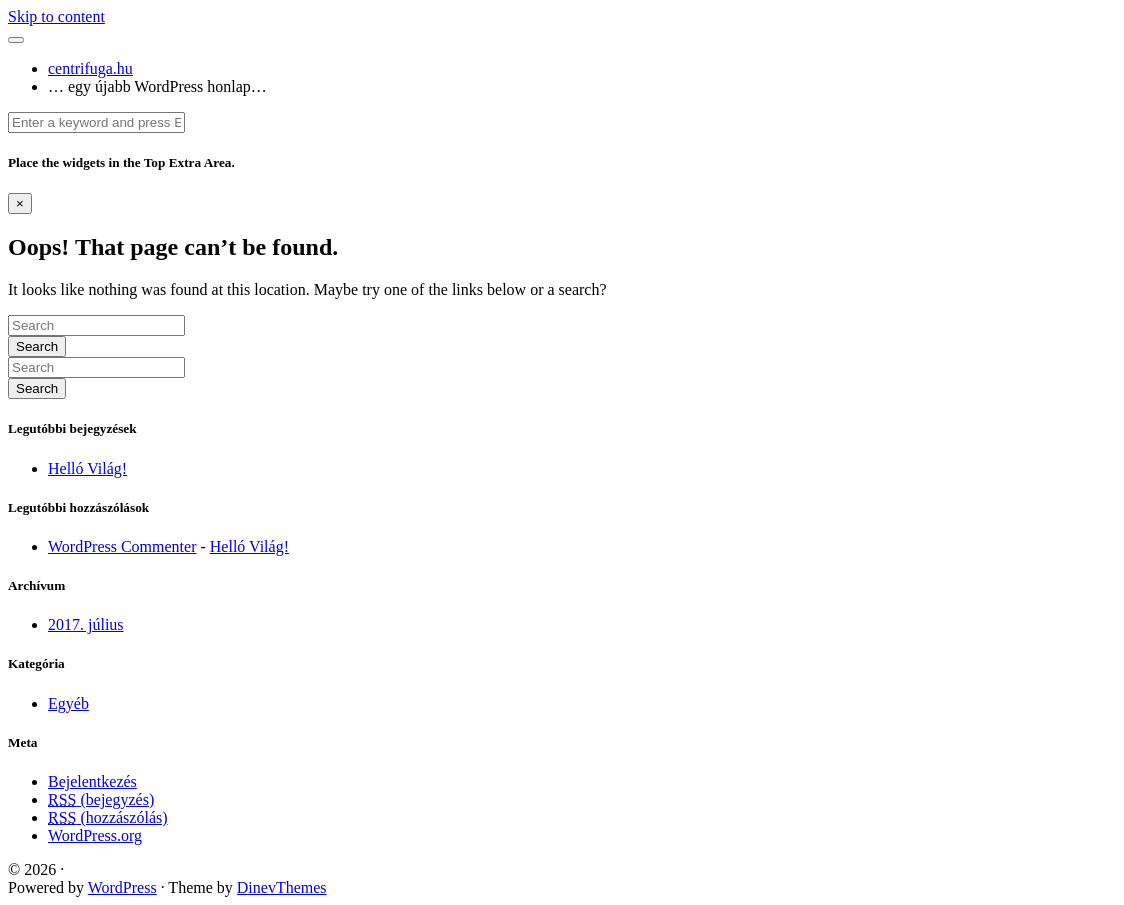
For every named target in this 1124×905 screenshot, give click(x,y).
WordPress (122, 887)
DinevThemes (282, 887)
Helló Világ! (87, 468)
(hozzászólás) (108, 817)
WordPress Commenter (122, 546)
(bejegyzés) (101, 799)
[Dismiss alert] (20, 203)
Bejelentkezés (92, 781)
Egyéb (68, 703)
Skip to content (56, 16)
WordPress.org (95, 835)
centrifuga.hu (90, 68)
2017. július (86, 624)
